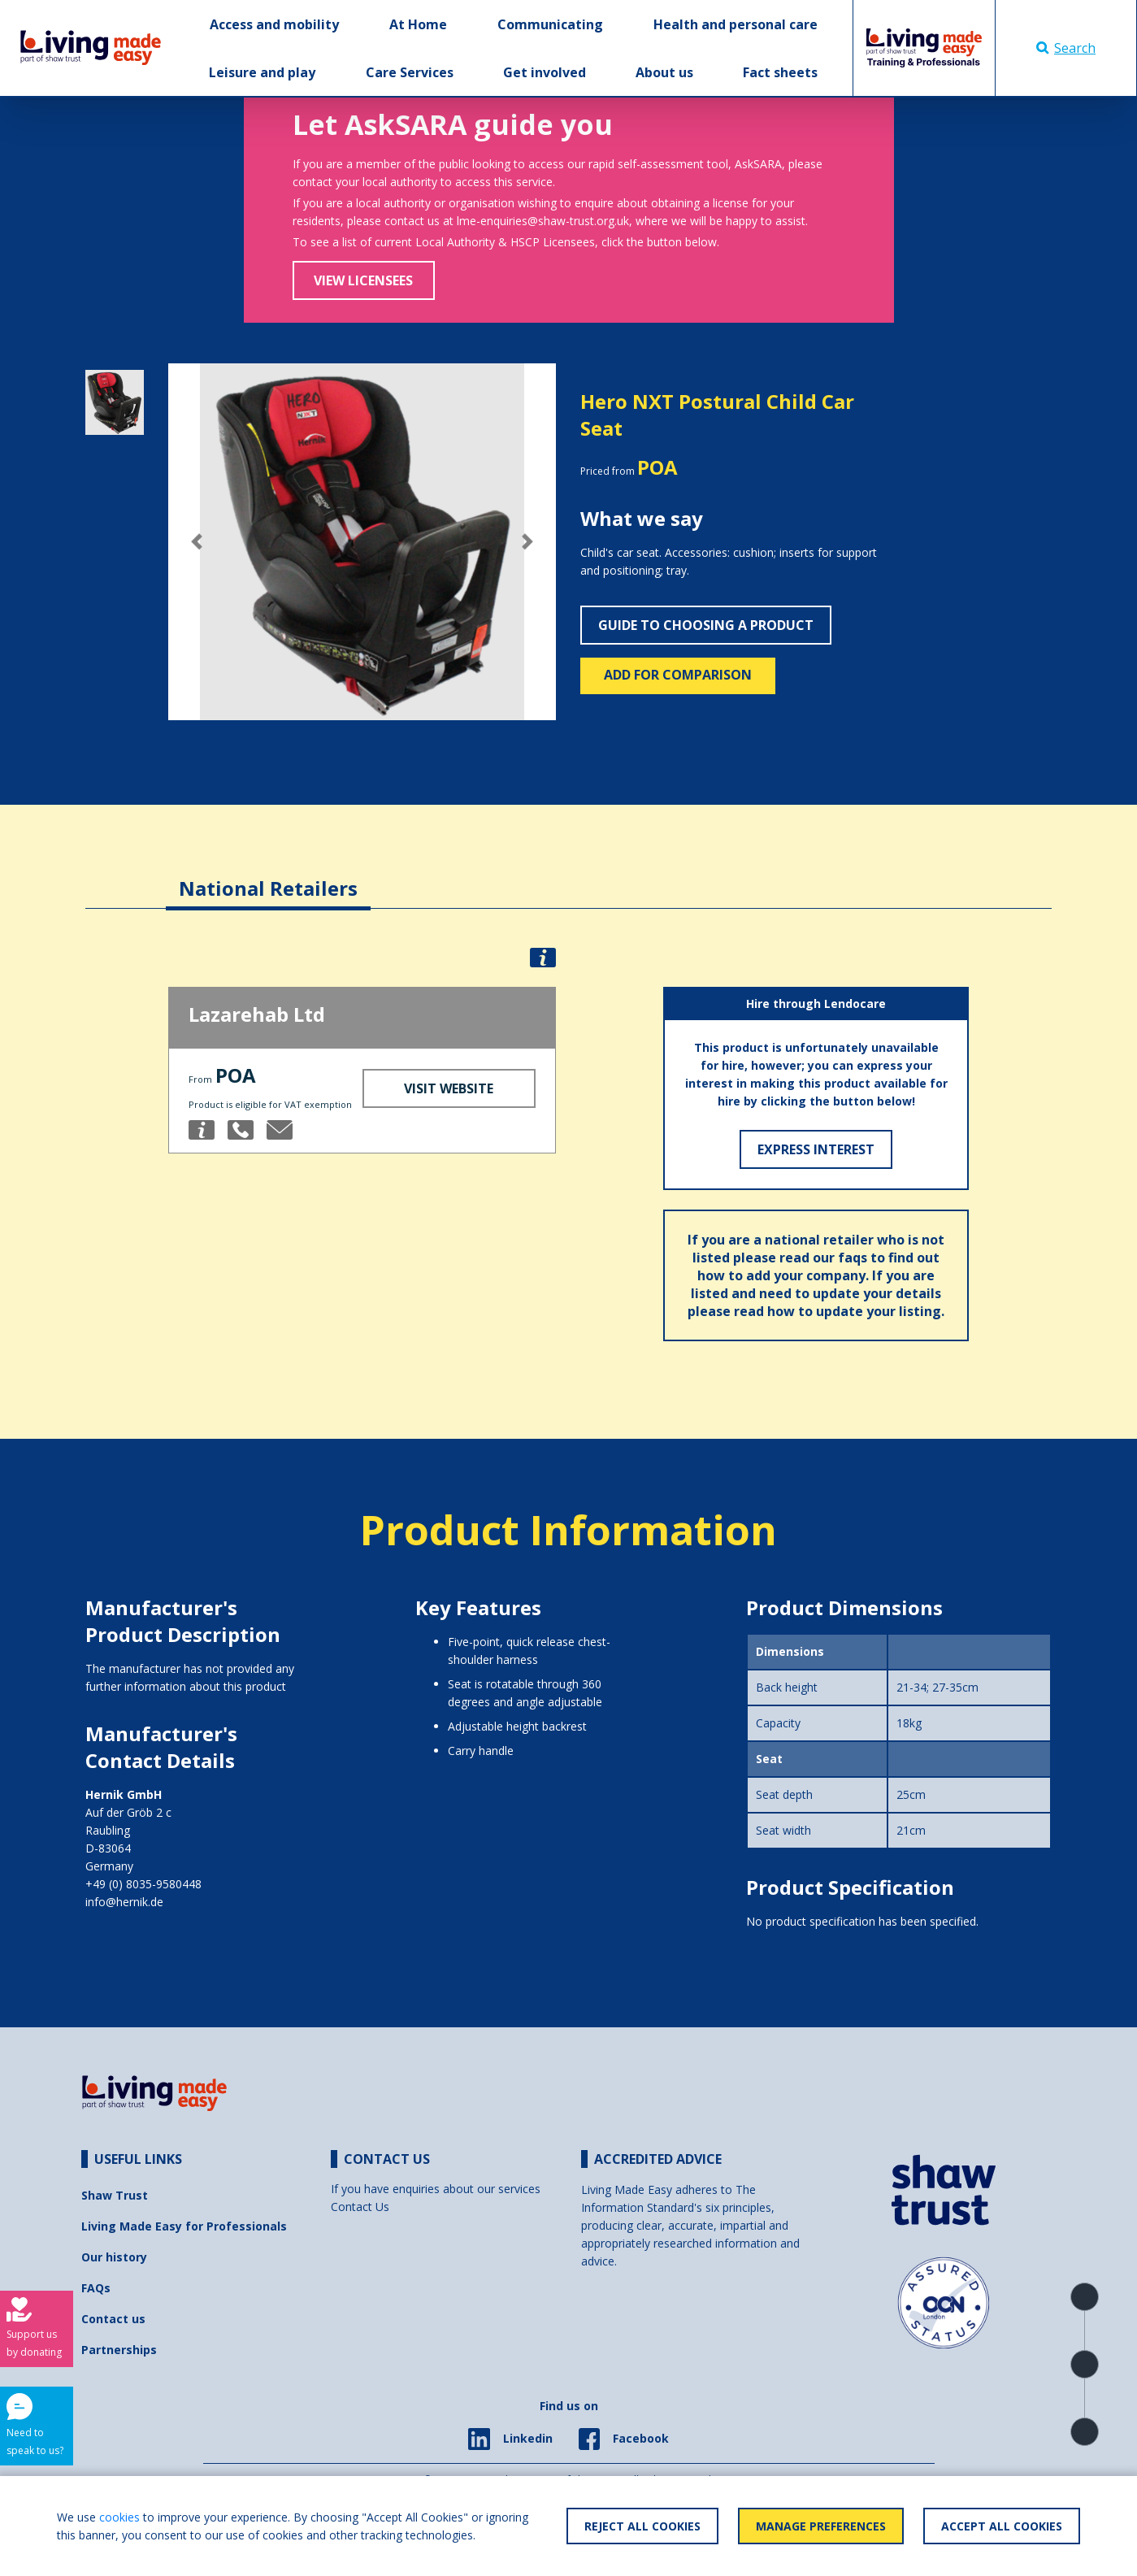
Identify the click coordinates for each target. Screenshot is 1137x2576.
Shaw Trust (114, 2195)
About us (664, 72)
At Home (418, 24)
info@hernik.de (124, 1901)
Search (1066, 48)
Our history (114, 2257)
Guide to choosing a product (706, 625)
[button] (197, 542)
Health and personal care (735, 24)
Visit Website (448, 1088)
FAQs (96, 2288)
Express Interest (815, 1149)
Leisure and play (262, 72)
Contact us (113, 2318)
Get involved (544, 72)
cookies (119, 2517)
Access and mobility (274, 24)
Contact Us (360, 2206)
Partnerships (119, 2349)
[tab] (268, 876)
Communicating (550, 24)
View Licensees (363, 280)
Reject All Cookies (642, 2526)
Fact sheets (780, 72)
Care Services (409, 72)
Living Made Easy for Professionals (184, 2226)
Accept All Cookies (1001, 2526)
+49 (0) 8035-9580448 (143, 1884)
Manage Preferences (821, 2526)
